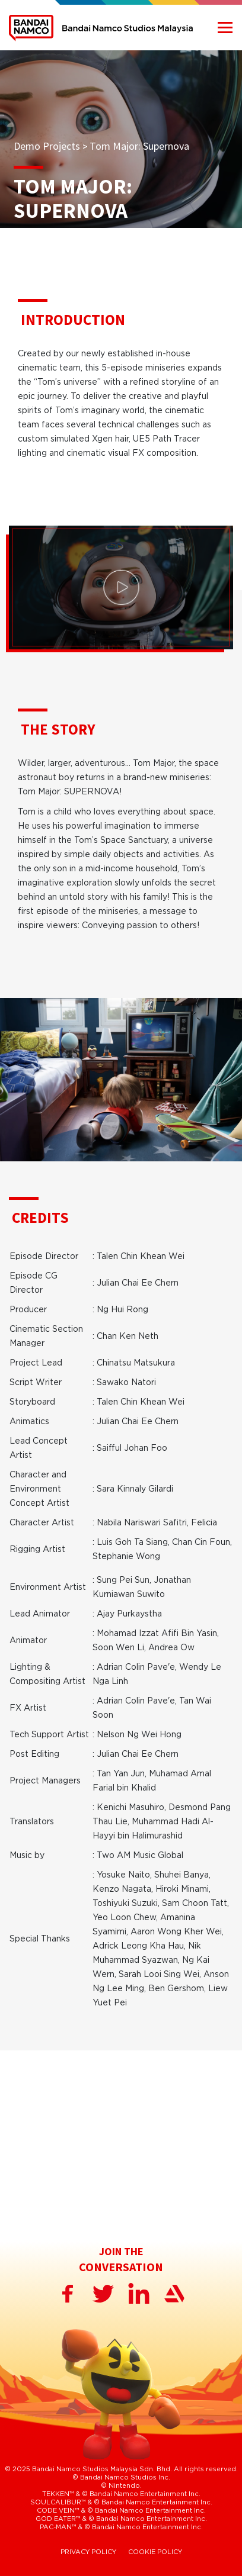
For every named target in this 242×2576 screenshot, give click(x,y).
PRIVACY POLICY (88, 2552)
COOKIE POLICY (155, 2552)
